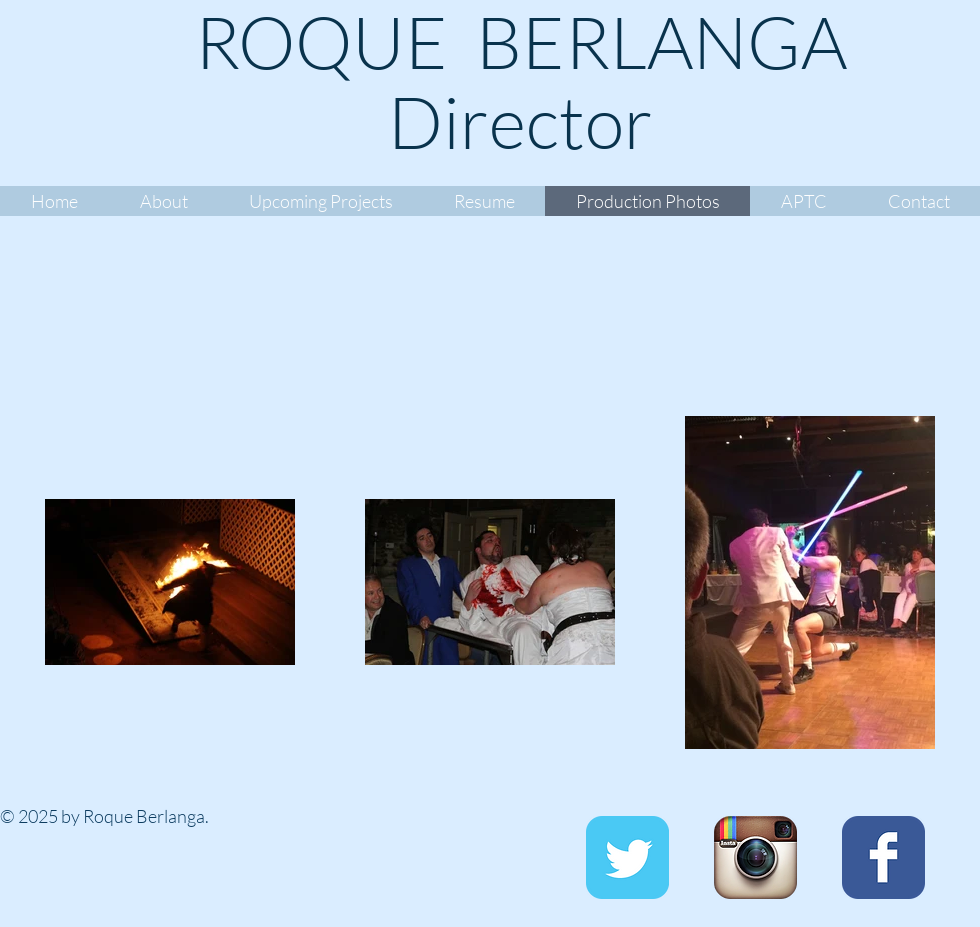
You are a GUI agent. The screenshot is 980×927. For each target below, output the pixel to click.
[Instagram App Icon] (755, 857)
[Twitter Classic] (627, 857)
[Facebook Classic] (883, 857)
